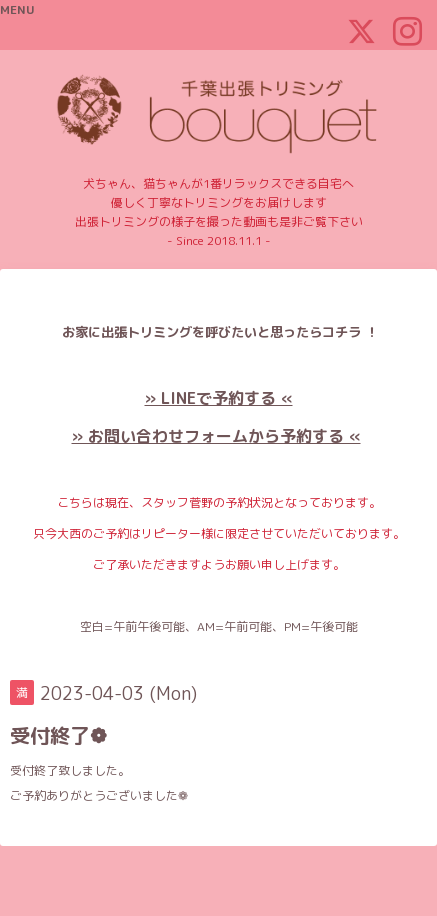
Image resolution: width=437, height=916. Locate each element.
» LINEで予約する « (219, 398)
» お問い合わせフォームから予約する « (216, 436)
